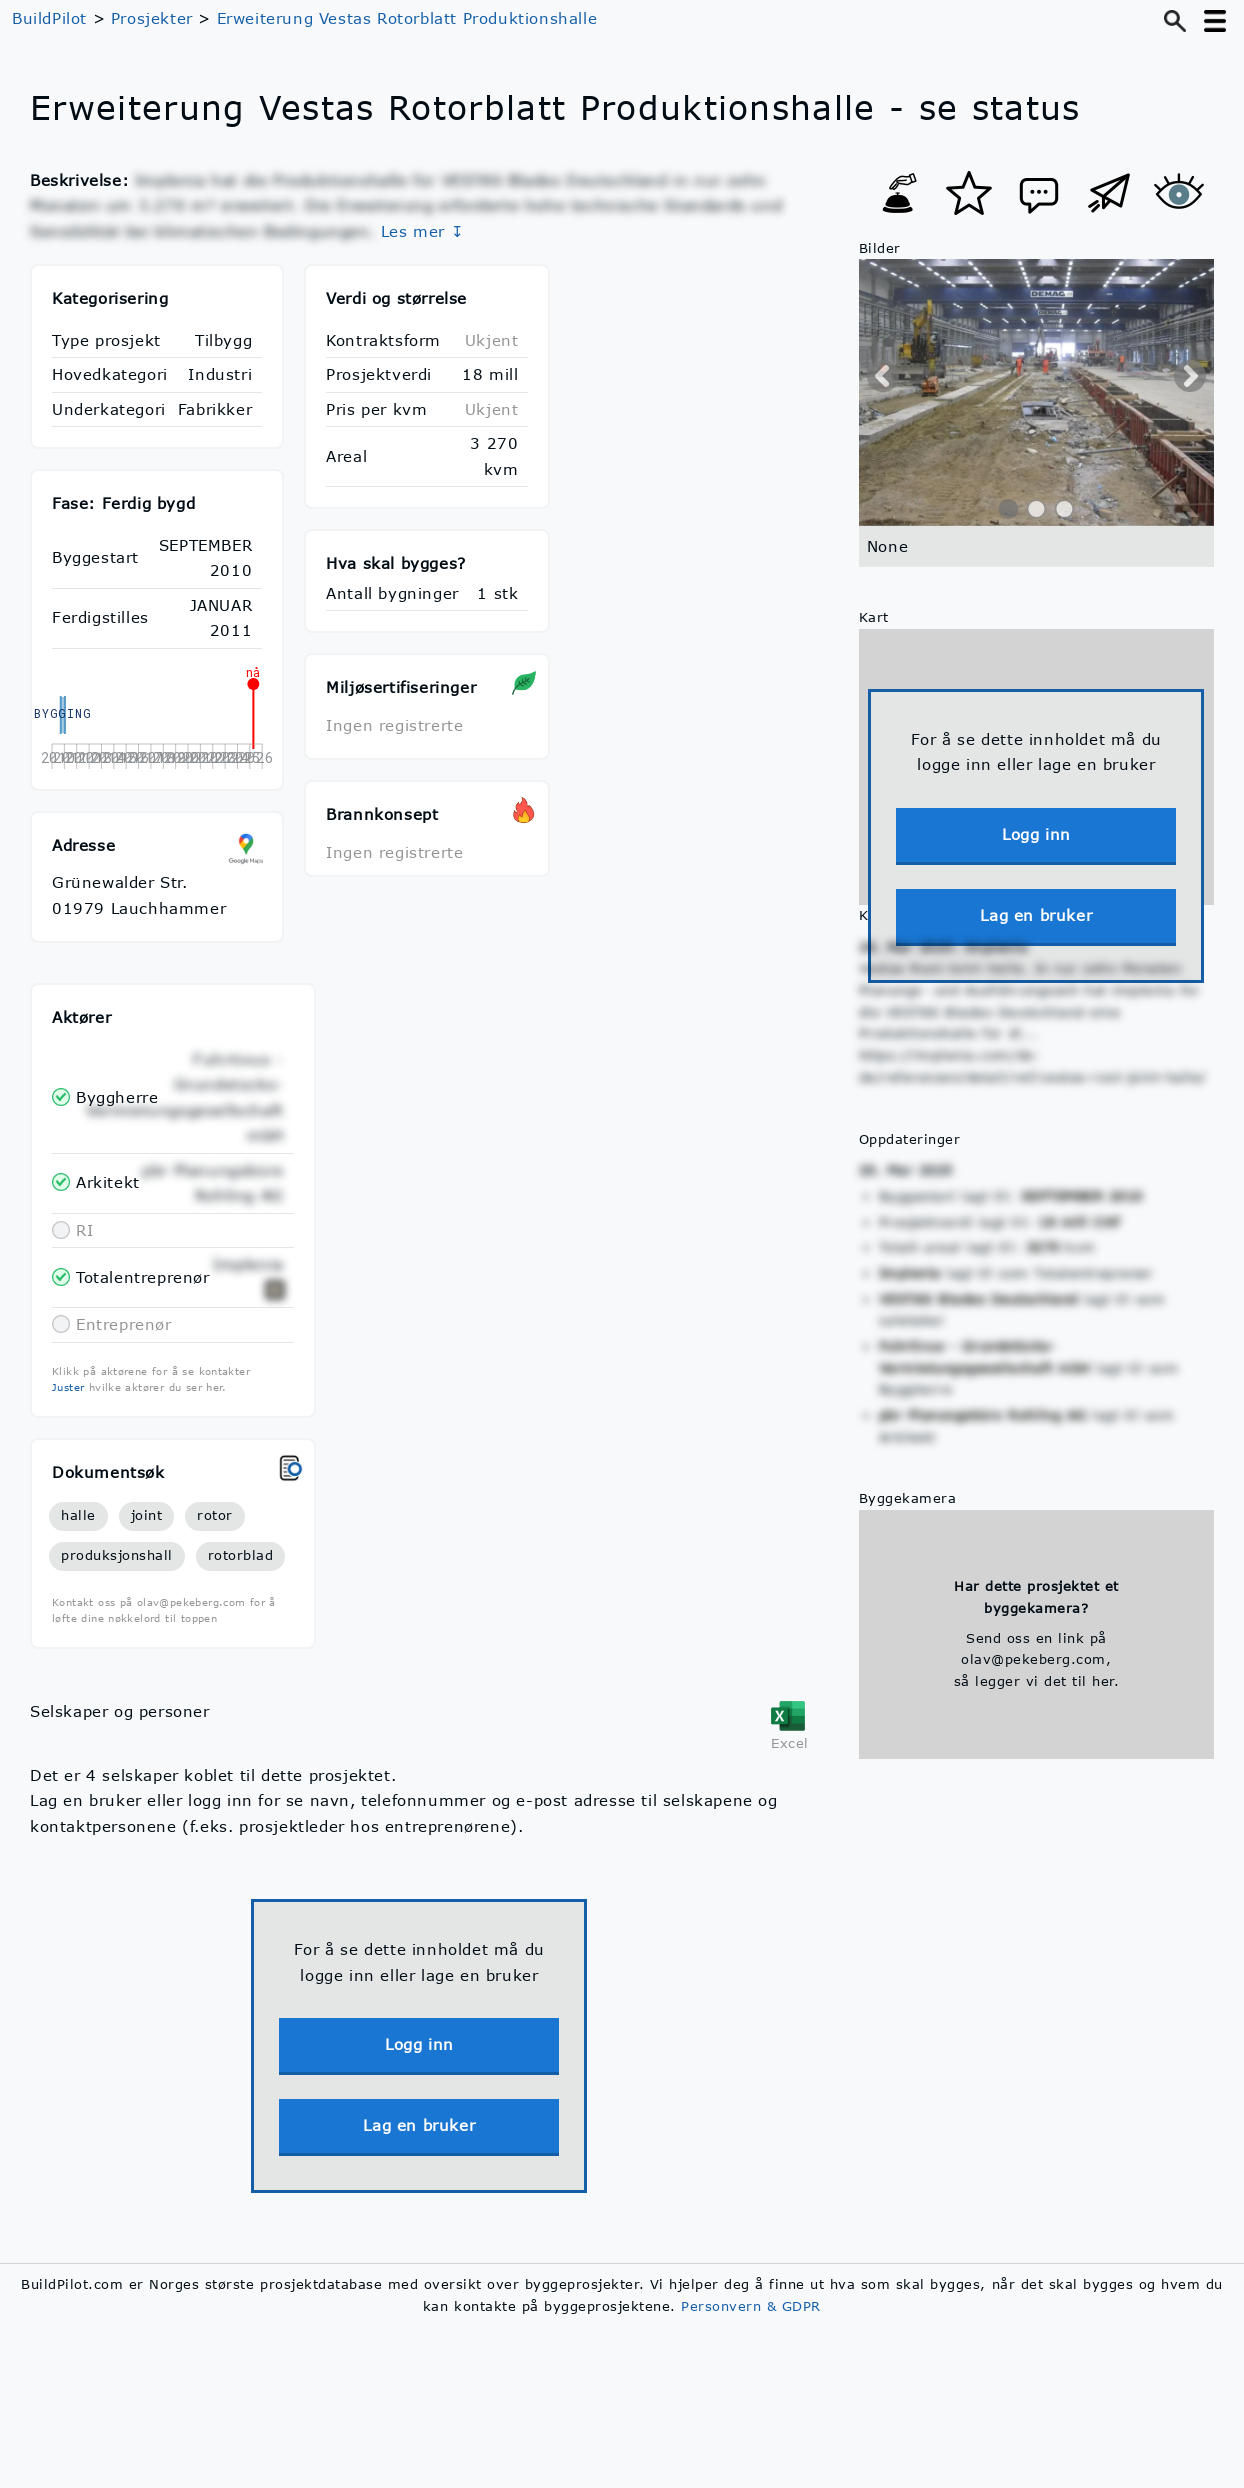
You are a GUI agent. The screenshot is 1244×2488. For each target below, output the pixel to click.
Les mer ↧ (422, 231)
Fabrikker (215, 409)
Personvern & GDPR (751, 2306)
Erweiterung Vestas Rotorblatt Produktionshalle (407, 18)
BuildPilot (49, 18)
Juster (68, 1387)
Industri (220, 374)
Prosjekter (152, 18)
